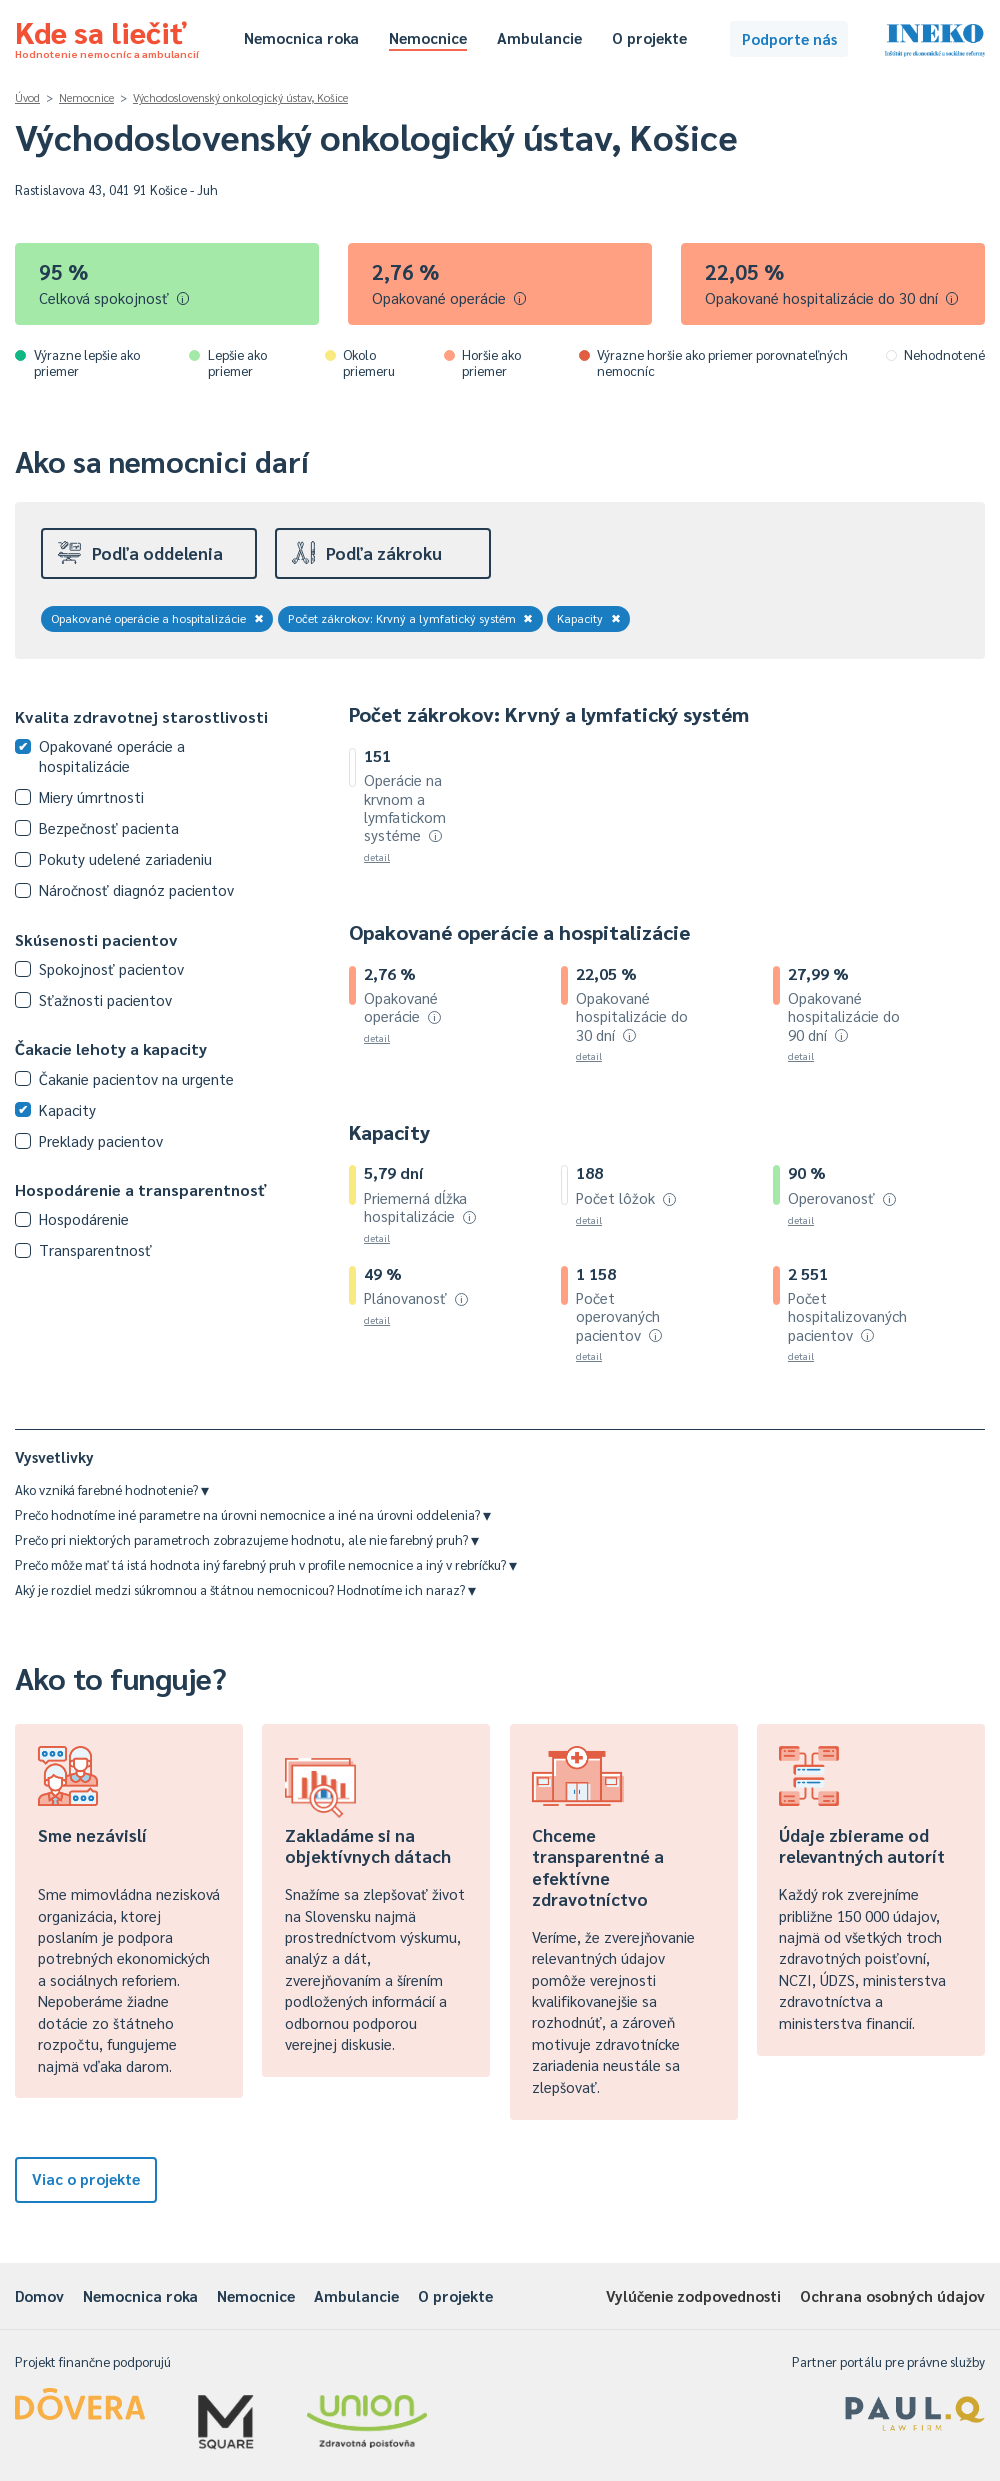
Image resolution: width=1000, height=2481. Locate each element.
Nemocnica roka (301, 37)
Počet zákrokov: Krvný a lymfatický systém (411, 618)
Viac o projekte (86, 2178)
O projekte (649, 37)
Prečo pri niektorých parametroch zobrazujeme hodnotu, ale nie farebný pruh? (247, 1539)
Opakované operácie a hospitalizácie (157, 618)
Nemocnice (428, 37)
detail (377, 856)
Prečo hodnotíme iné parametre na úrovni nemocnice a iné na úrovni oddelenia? (253, 1514)
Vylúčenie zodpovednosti (693, 2295)
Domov (39, 2295)
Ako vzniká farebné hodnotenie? (112, 1489)
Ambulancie (539, 37)
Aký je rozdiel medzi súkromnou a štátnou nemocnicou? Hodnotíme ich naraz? (245, 1589)
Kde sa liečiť (107, 36)
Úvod (27, 97)
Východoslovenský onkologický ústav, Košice (240, 97)
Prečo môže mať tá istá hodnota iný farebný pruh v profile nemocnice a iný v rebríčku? (266, 1564)
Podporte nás (789, 38)
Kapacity (589, 618)
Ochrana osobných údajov (892, 2295)
